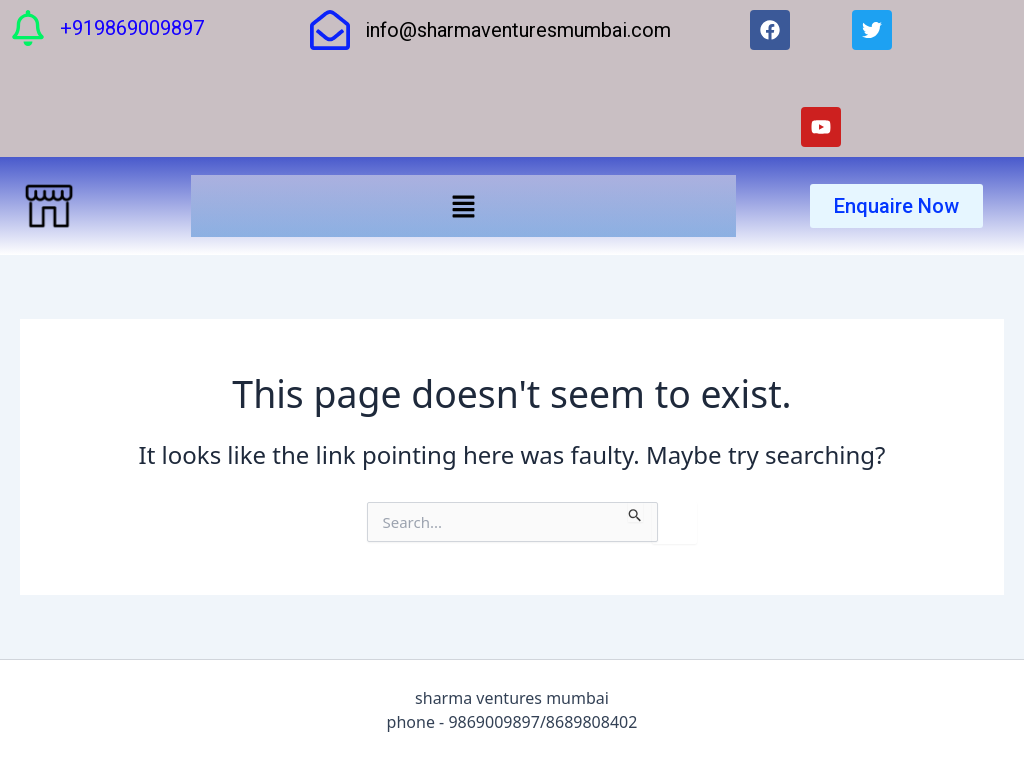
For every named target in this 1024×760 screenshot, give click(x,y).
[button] (463, 206)
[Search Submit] (635, 512)
